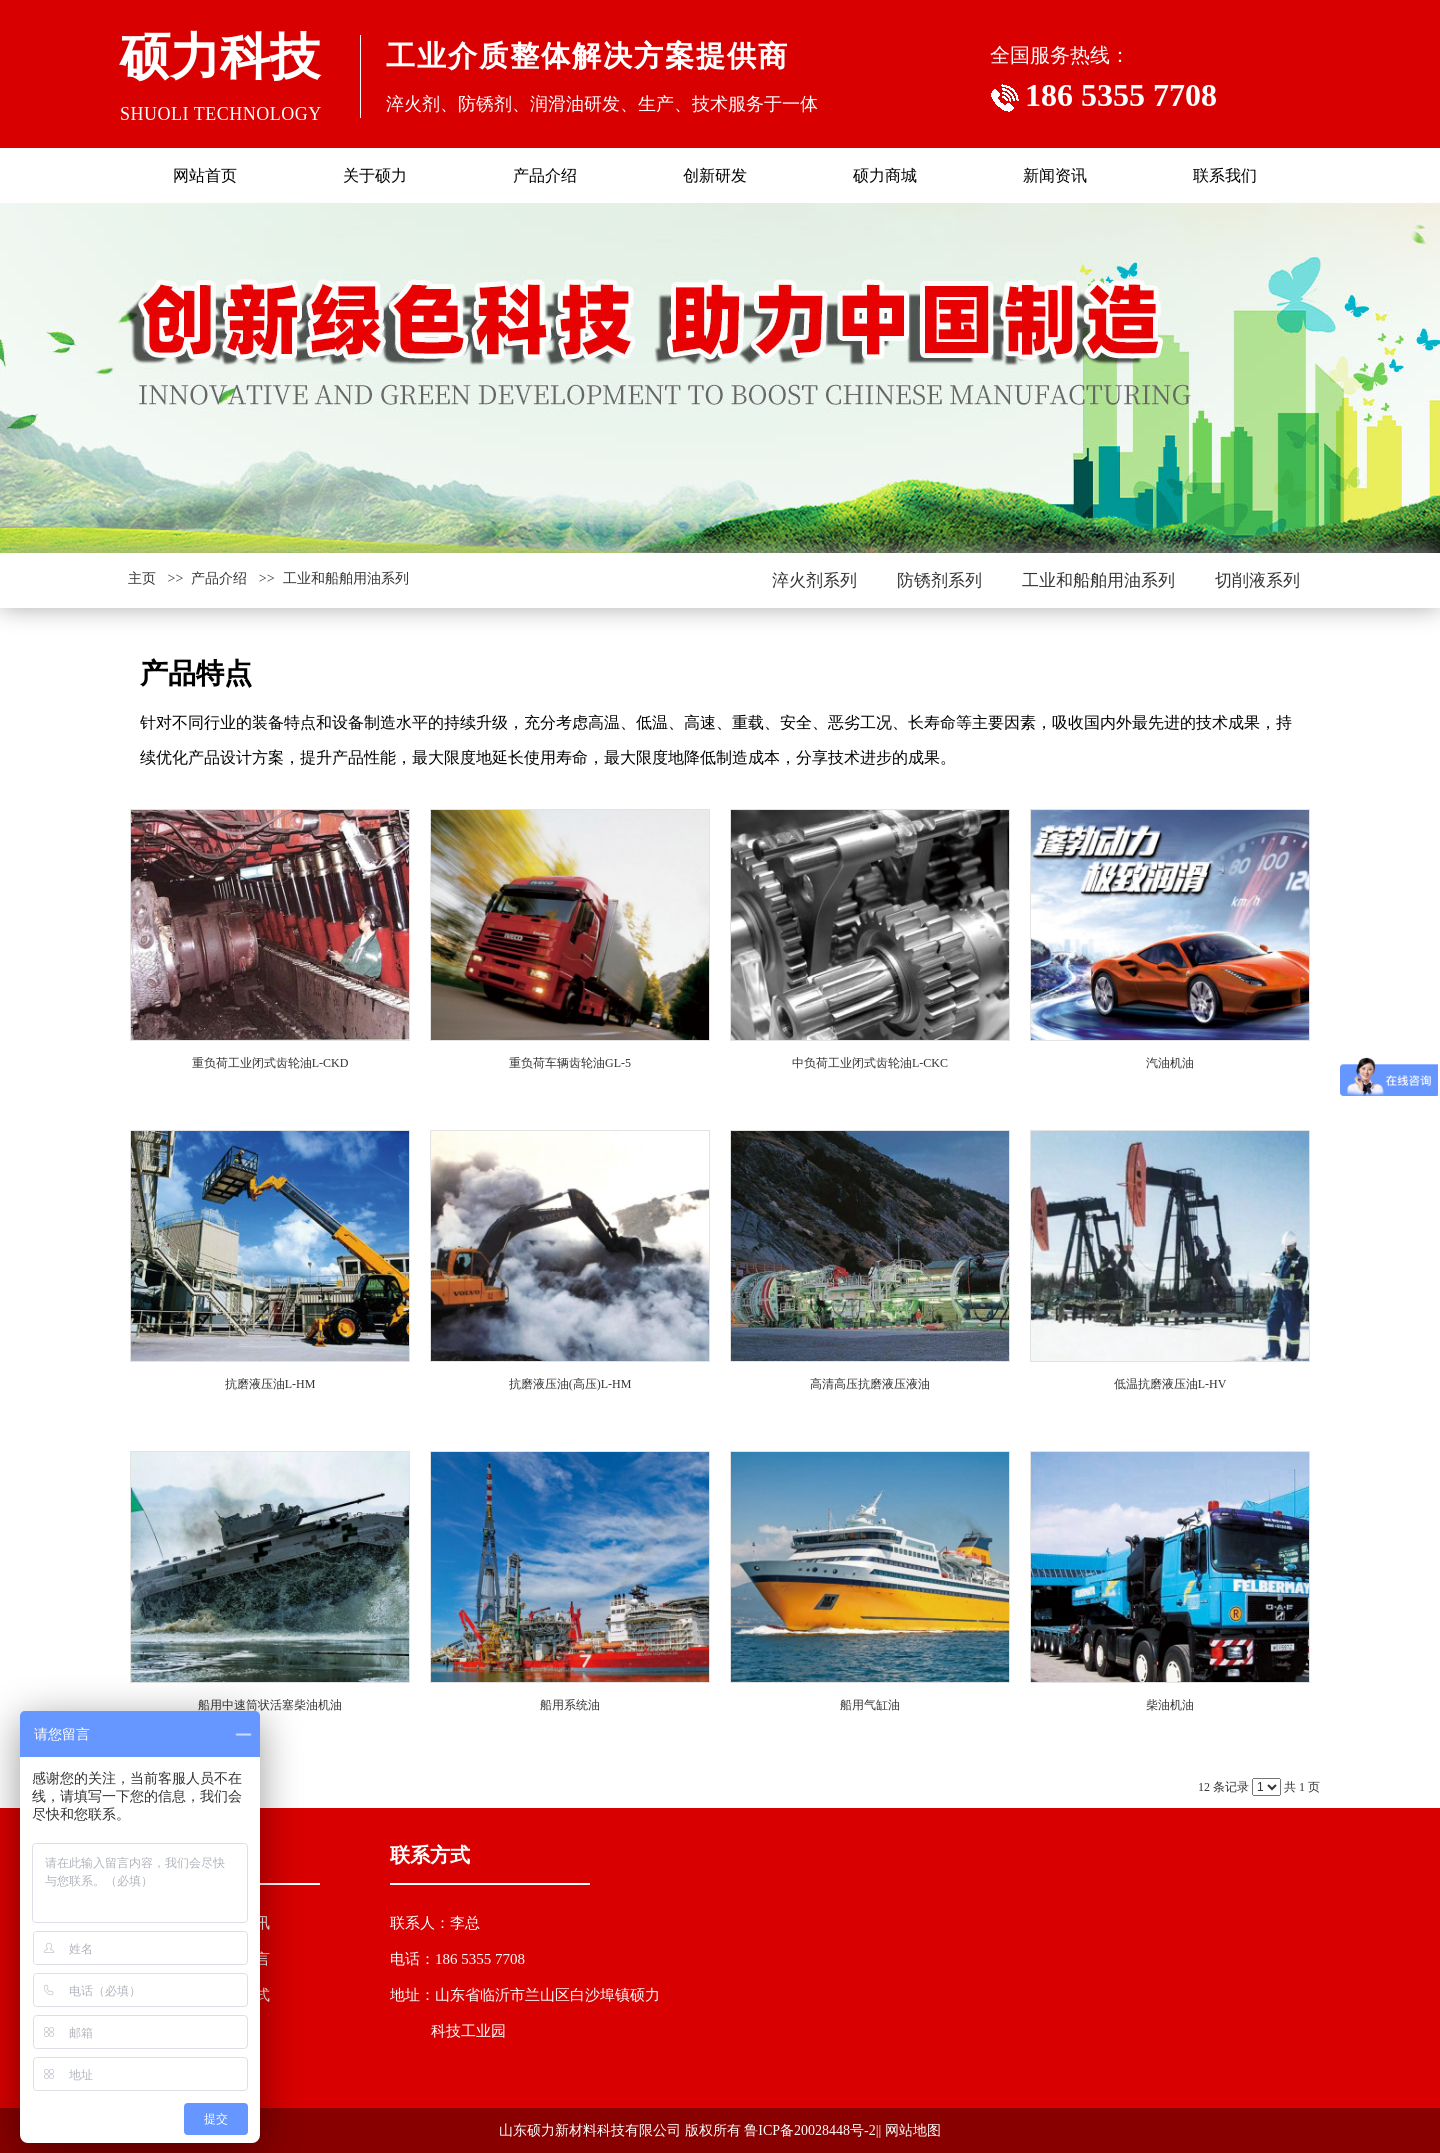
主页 (142, 578)
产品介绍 (219, 578)
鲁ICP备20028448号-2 (809, 2130)
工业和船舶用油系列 (346, 578)
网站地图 (913, 2130)
